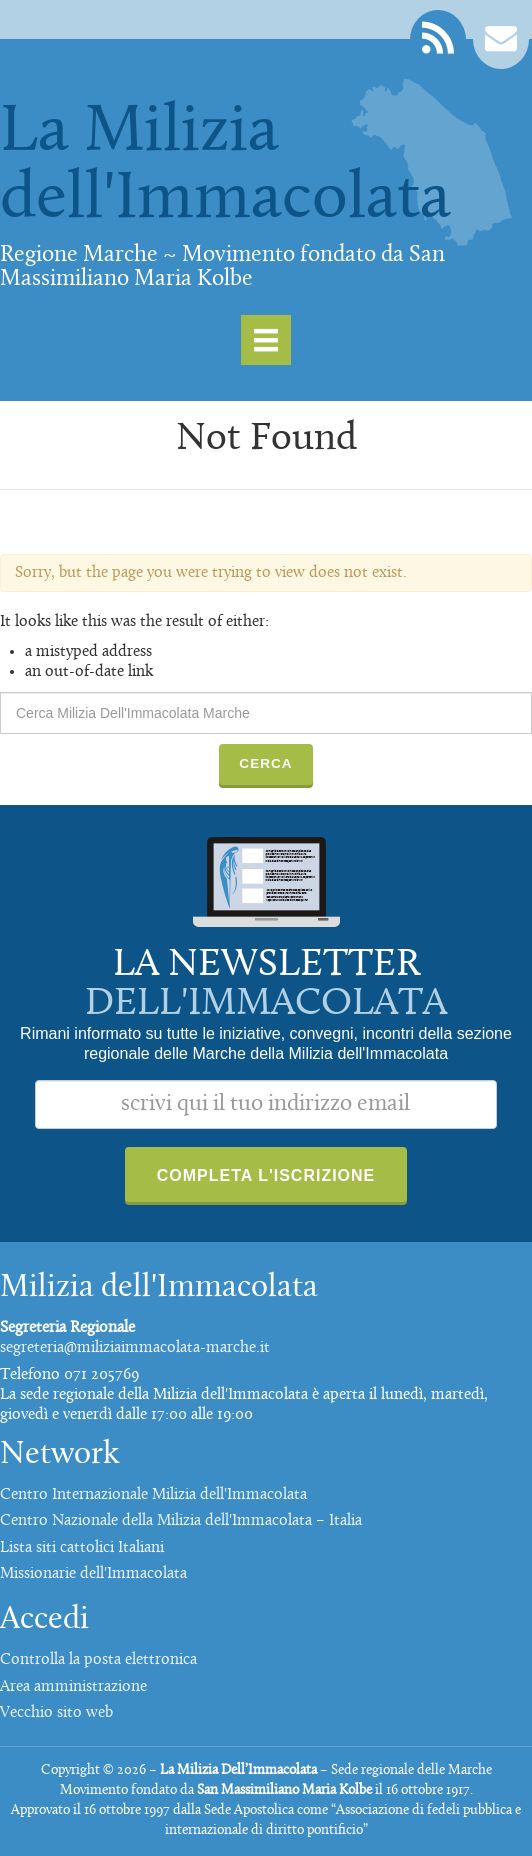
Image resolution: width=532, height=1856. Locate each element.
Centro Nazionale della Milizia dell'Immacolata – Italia (181, 1521)
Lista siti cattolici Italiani (82, 1548)
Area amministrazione (73, 1687)
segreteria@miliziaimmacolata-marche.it (135, 1348)
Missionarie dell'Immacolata (93, 1574)
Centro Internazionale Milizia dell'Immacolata (153, 1495)
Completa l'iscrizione (266, 1175)
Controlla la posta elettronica (98, 1660)
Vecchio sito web (56, 1713)
